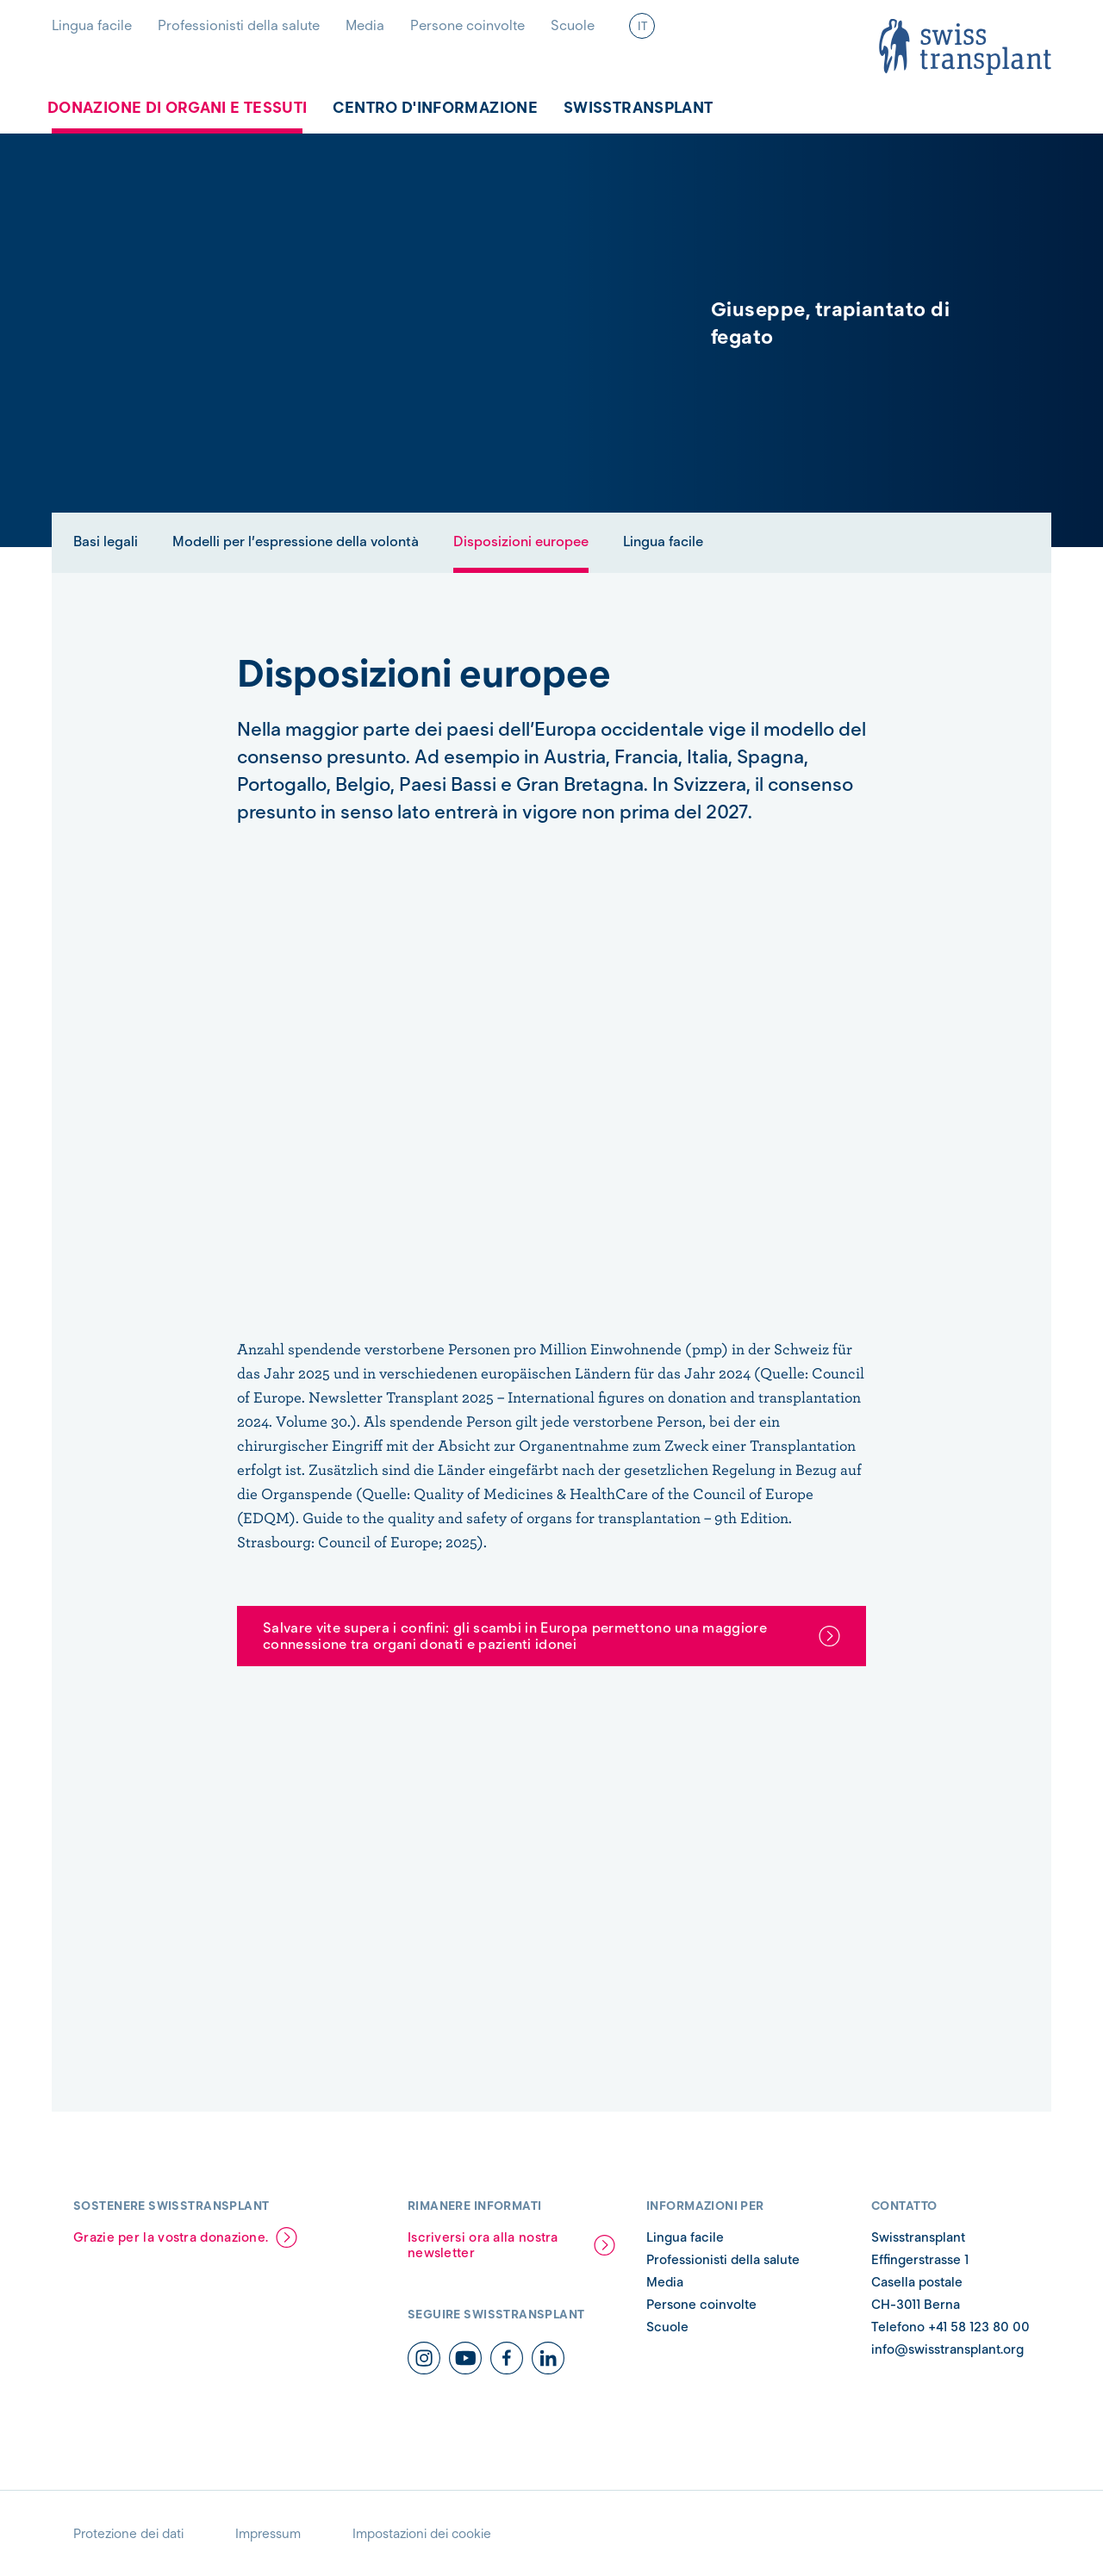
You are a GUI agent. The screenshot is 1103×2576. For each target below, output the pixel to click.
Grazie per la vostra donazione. (170, 2237)
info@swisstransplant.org (947, 2349)
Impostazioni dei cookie (421, 2534)
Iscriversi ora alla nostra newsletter (483, 2245)
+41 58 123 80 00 (979, 2327)
